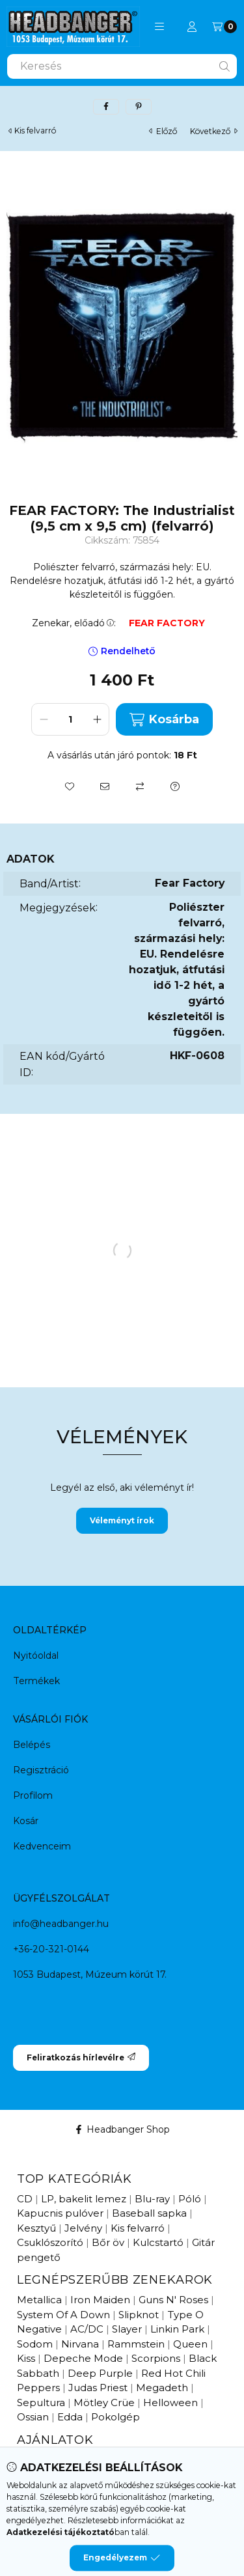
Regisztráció (41, 1770)
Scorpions (155, 2358)
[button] (159, 27)
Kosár (25, 1821)
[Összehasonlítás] (140, 786)
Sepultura (41, 2402)
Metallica (39, 2299)
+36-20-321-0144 (51, 1949)
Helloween (170, 2402)
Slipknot (138, 2314)
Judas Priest (98, 2387)
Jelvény (83, 2228)
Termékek (36, 1681)
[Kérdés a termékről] (175, 786)
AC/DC (86, 2329)
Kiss (26, 2358)
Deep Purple (100, 2373)
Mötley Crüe (104, 2402)
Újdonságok (46, 2460)
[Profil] (192, 27)
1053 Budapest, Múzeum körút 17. (90, 1974)
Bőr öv (108, 2242)
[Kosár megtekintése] (224, 27)
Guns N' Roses (173, 2299)
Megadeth (162, 2387)
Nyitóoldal (36, 1655)
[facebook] (106, 107)
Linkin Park (177, 2329)
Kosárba (163, 719)
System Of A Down (63, 2314)
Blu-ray (152, 2199)
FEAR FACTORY (167, 623)
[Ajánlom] (105, 786)
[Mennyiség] (70, 719)
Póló (189, 2199)
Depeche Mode (83, 2358)
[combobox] (122, 66)
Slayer (127, 2329)
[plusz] (97, 719)
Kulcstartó (158, 2242)
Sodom (35, 2344)
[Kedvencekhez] (70, 786)
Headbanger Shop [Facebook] (122, 2129)
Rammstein (136, 2344)
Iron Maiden (100, 2299)
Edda (70, 2417)
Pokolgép (115, 2417)
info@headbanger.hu (61, 1924)
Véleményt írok (122, 1520)
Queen (190, 2344)
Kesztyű (36, 2228)
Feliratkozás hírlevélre (81, 2057)
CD (25, 2199)
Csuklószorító (50, 2242)
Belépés (31, 1745)
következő (213, 131)
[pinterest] (139, 107)
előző (163, 131)
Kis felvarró (35, 130)
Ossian (33, 2417)
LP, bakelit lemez (83, 2199)
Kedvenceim (42, 1846)
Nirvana (80, 2344)
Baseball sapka (149, 2213)
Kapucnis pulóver (60, 2213)
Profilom (33, 1795)
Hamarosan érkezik (133, 2460)
